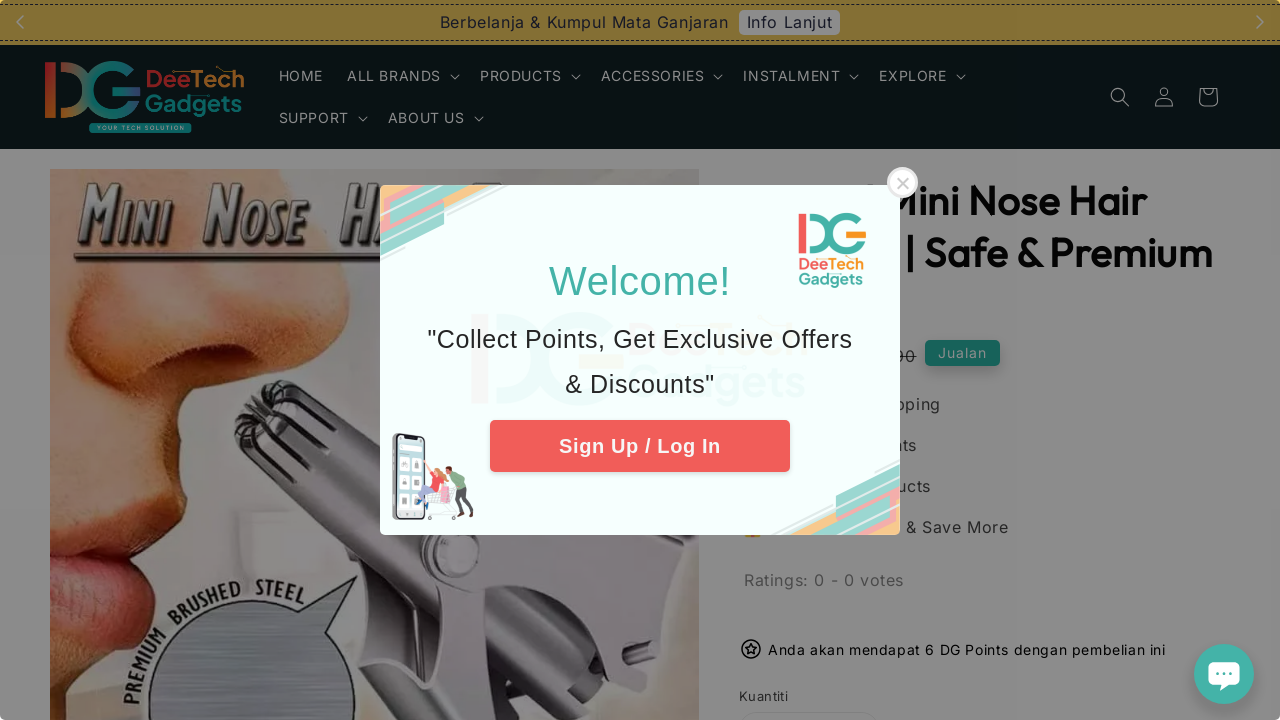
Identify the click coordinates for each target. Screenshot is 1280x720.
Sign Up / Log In (640, 446)
